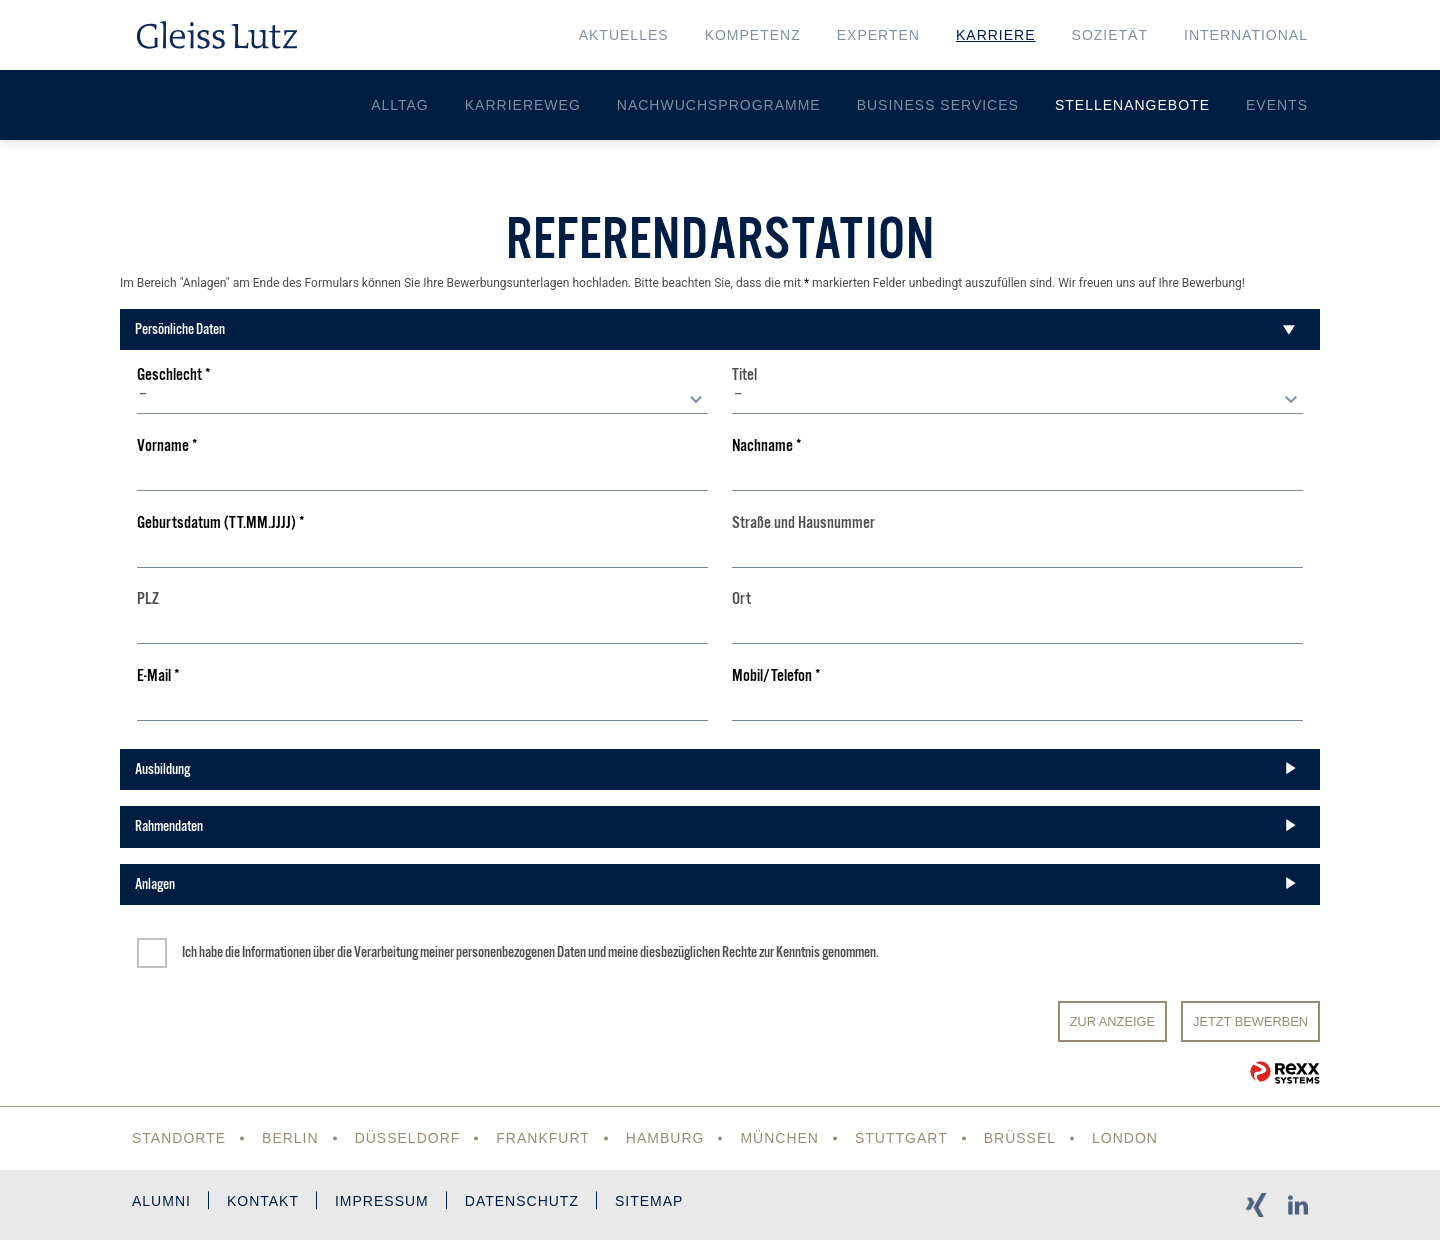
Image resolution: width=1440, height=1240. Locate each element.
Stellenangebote (1132, 105)
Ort (741, 599)
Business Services (938, 105)
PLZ (148, 599)
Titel (744, 375)
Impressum (382, 1201)
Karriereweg (523, 105)
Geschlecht (174, 375)
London (1125, 1138)
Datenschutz (522, 1201)
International (1246, 35)
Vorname (167, 446)
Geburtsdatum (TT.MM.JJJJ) (221, 523)
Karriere (996, 35)
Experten (878, 35)
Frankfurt (543, 1138)
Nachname (767, 446)
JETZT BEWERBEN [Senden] (1250, 1021)
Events (1277, 105)
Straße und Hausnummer (803, 523)
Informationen (276, 952)
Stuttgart (901, 1138)
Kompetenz (753, 35)
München (779, 1138)
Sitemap (649, 1201)
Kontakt (263, 1201)
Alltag (400, 105)
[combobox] (422, 399)
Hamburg (665, 1138)
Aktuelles (624, 35)
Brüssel (1020, 1138)
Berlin (290, 1138)
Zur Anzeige (1112, 1021)
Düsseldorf (408, 1138)
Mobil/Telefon (776, 676)
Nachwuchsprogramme (719, 105)
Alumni (161, 1201)
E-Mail (158, 676)
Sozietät (1110, 35)
